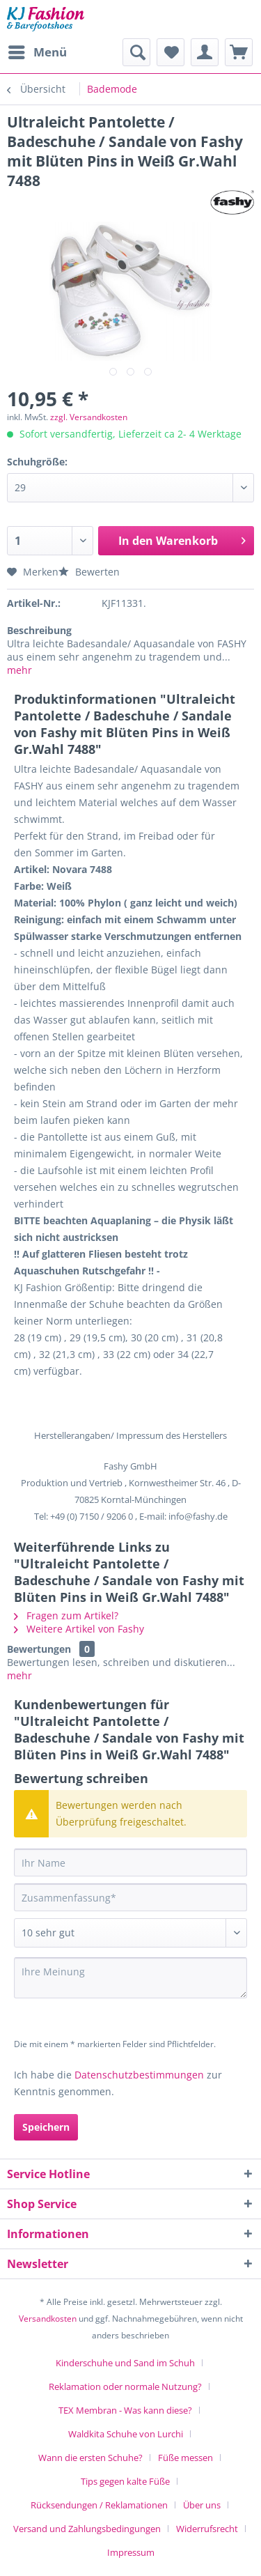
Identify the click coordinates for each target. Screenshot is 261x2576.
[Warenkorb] (239, 52)
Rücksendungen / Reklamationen (99, 2505)
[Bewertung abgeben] (130, 1933)
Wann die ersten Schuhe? (90, 2457)
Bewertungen (39, 1649)
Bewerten (89, 571)
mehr (19, 670)
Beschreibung (39, 630)
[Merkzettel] (170, 52)
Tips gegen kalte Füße (125, 2481)
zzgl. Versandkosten (88, 417)
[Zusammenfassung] (130, 1897)
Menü (37, 50)
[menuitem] (37, 52)
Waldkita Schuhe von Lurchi (125, 2434)
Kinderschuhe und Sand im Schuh (125, 2363)
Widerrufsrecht (207, 2528)
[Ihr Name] (130, 1862)
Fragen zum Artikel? (66, 1615)
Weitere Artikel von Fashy (79, 1628)
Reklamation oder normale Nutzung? (125, 2386)
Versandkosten (48, 2318)
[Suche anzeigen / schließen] (136, 52)
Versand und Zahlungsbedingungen (87, 2528)
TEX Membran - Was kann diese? (125, 2410)
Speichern (46, 2127)
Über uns (202, 2505)
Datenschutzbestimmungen (139, 2074)
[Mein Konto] (205, 52)
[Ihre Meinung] (130, 1977)
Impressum (131, 2552)
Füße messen (185, 2457)
